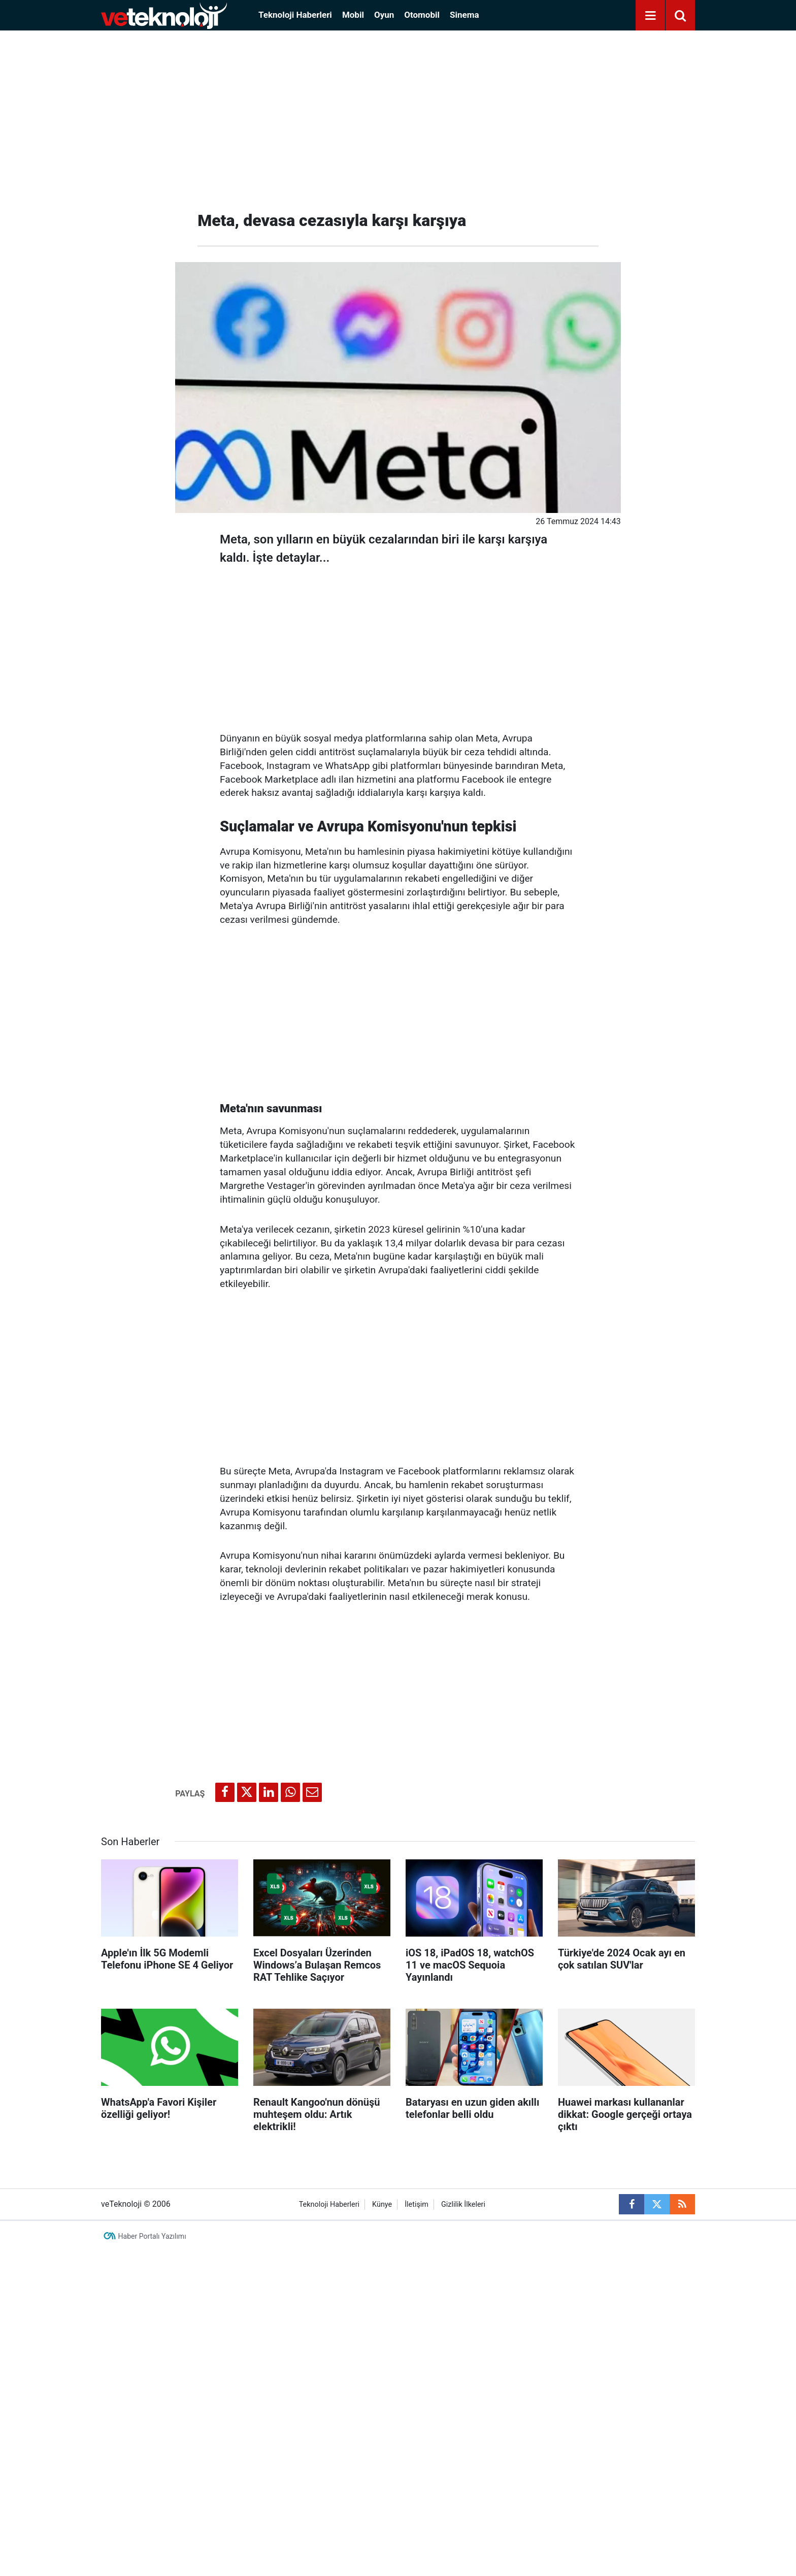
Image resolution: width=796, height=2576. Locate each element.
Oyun (384, 15)
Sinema (464, 15)
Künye (382, 2204)
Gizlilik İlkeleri (463, 2204)
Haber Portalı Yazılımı (152, 2236)
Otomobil (422, 15)
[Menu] (650, 15)
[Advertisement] (398, 117)
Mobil (353, 15)
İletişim (416, 2204)
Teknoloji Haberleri (295, 15)
